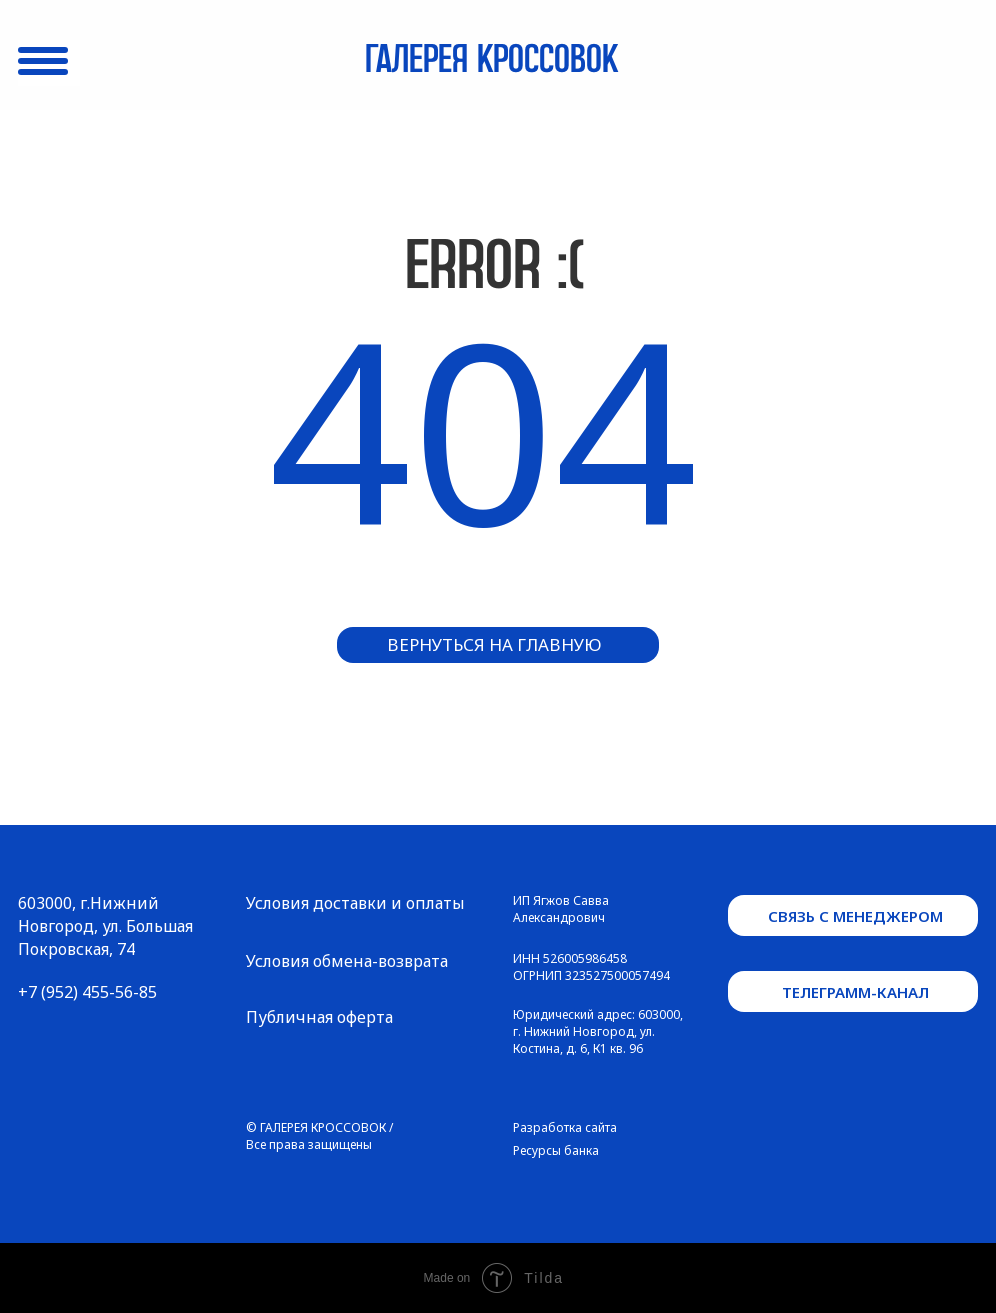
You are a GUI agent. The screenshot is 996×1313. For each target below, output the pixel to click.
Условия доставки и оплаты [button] (355, 903)
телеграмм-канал (855, 992)
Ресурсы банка (556, 1150)
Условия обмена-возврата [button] (347, 961)
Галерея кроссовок (491, 61)
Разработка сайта (565, 1127)
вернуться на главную (494, 644)
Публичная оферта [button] (319, 1017)
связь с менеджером (855, 916)
